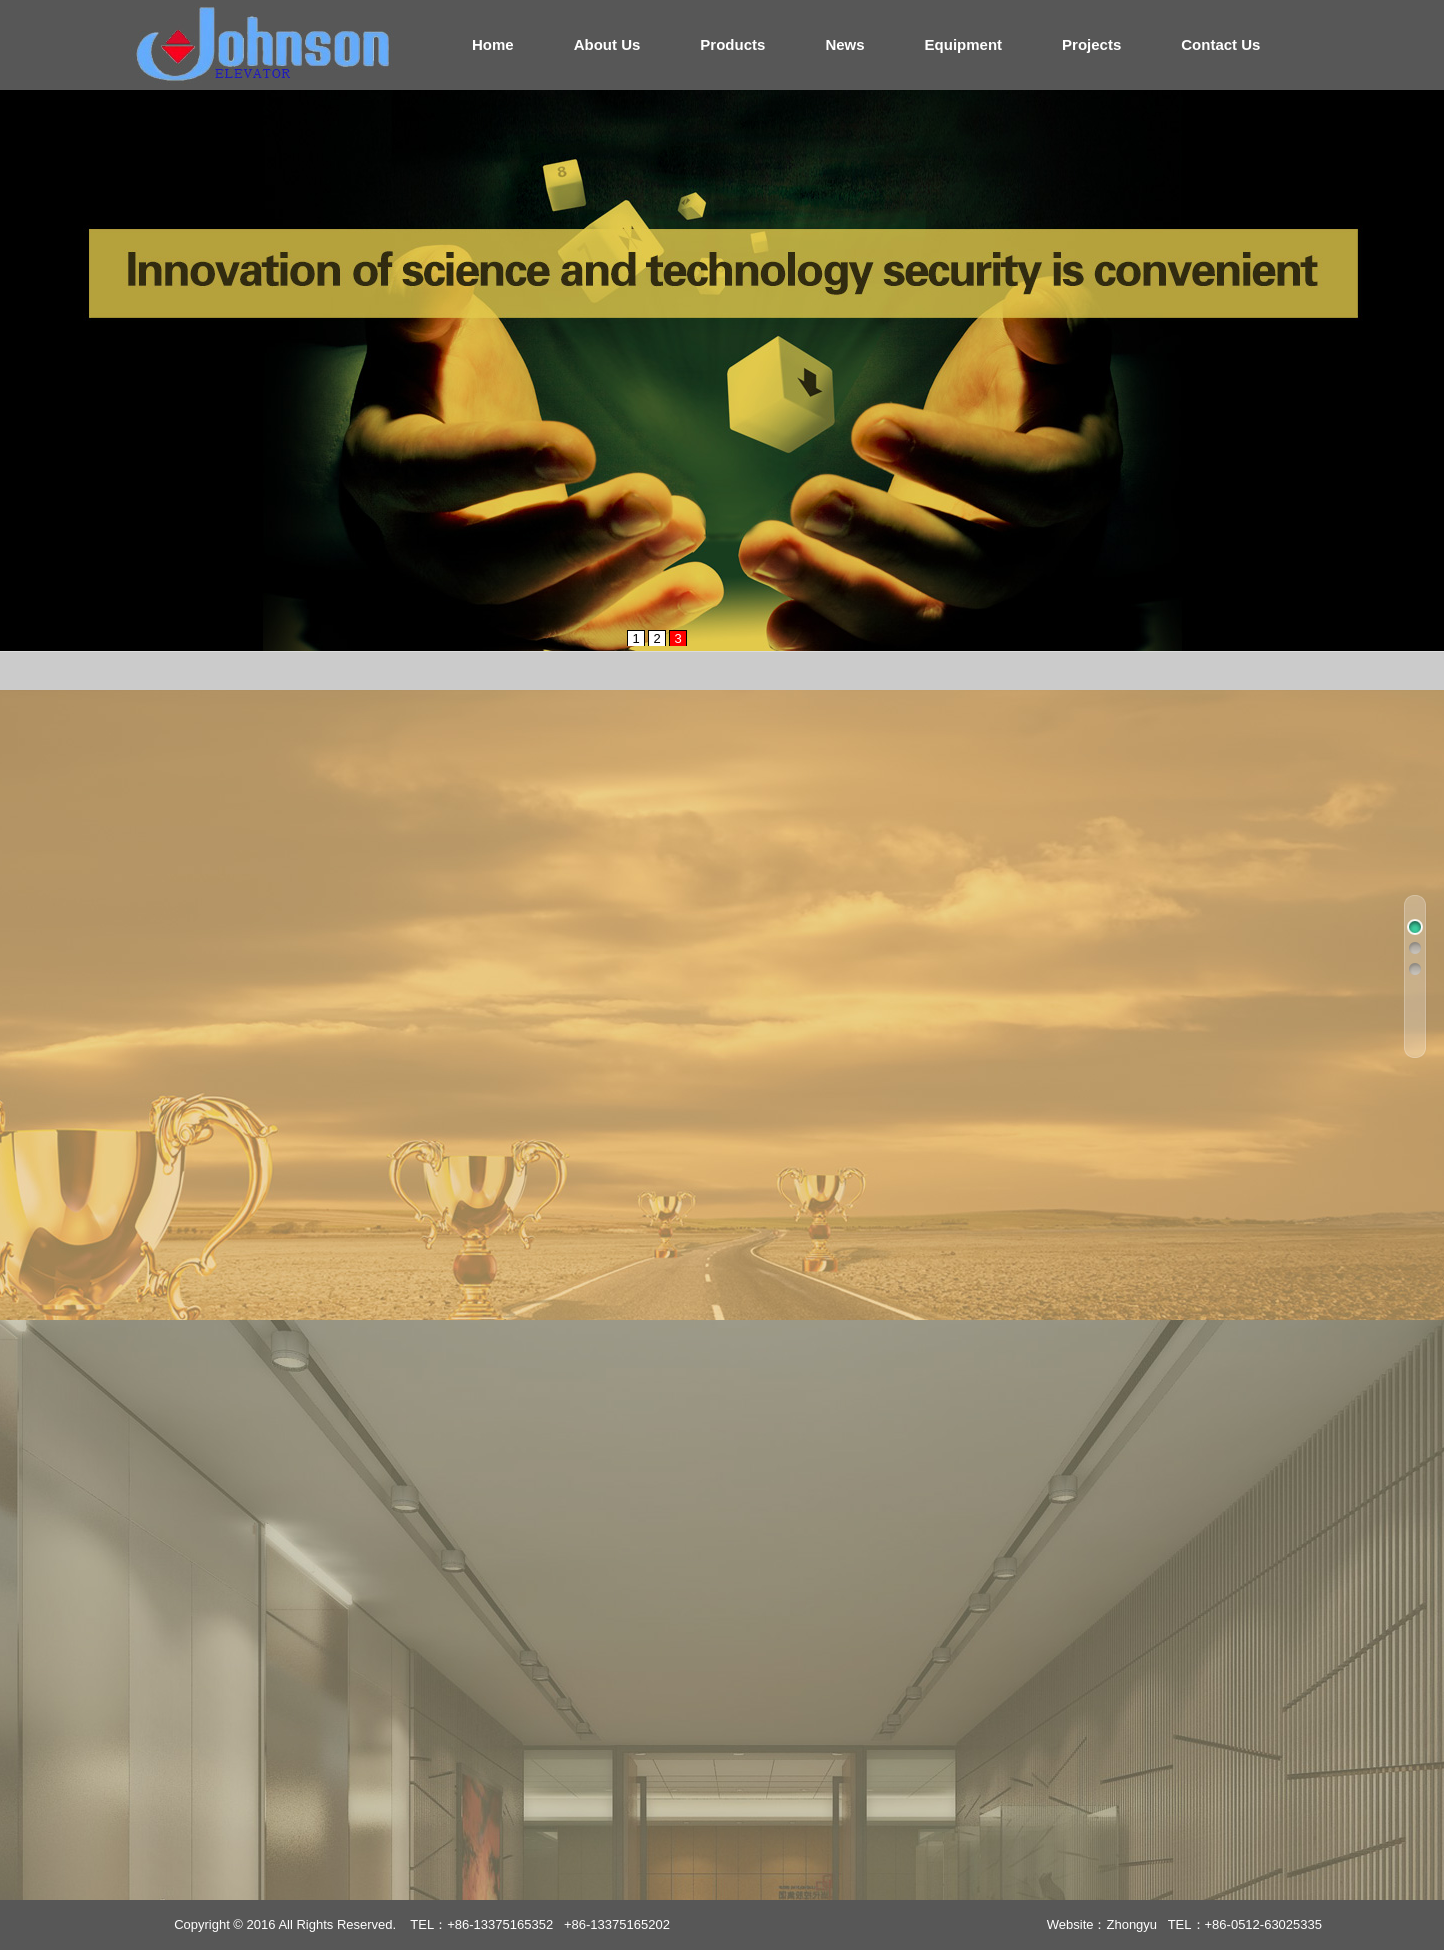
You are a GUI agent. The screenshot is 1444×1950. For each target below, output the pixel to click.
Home (493, 44)
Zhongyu (1131, 1924)
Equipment (964, 44)
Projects (1091, 44)
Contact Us (1220, 44)
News (844, 44)
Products (732, 44)
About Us (607, 44)
